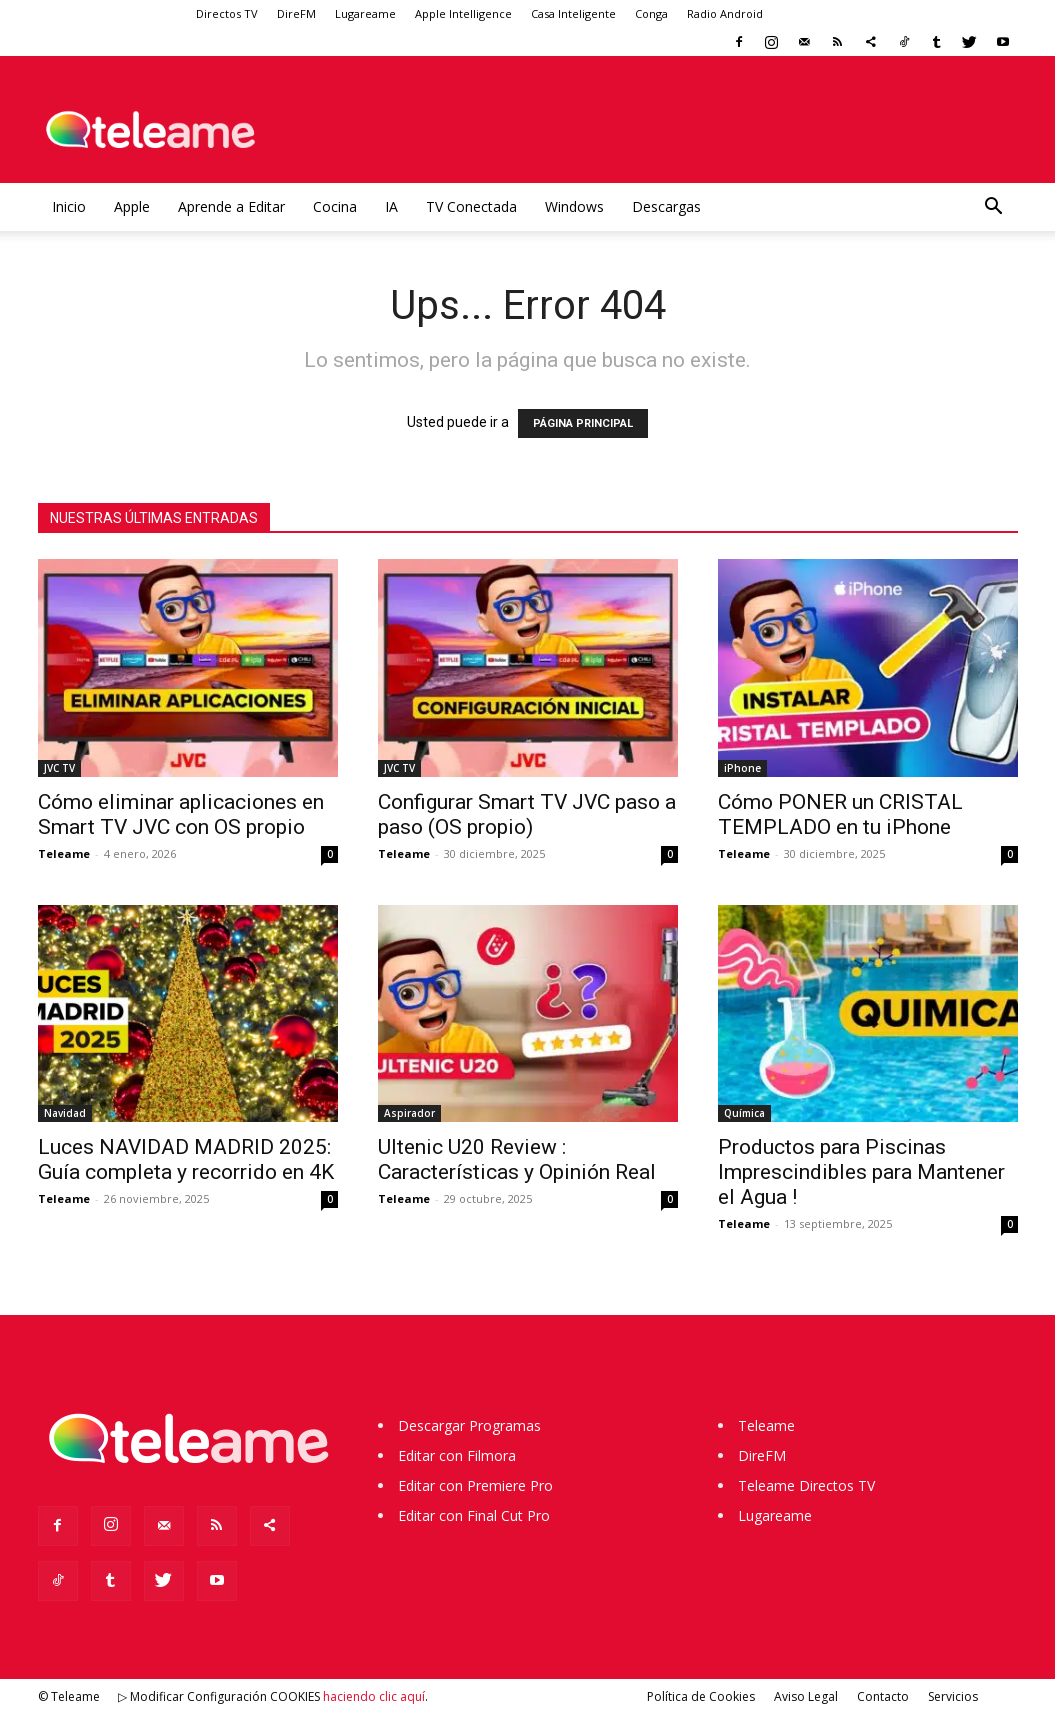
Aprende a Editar (231, 206)
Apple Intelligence (463, 13)
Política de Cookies (701, 1696)
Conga (651, 13)
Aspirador (409, 1113)
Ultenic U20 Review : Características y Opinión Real (517, 1159)
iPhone (742, 768)
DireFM (296, 13)
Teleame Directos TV (806, 1485)
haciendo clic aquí (374, 1696)
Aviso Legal (806, 1696)
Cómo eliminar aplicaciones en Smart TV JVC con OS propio (181, 814)
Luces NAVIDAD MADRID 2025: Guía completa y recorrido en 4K (186, 1159)
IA (391, 206)
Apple (132, 206)
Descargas (666, 206)
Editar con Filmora (457, 1455)
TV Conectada (471, 206)
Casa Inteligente (573, 13)
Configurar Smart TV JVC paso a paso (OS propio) (527, 814)
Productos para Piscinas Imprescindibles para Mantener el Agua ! (861, 1172)
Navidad (65, 1113)
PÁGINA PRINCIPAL (583, 423)
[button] (994, 208)
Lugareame (365, 13)
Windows (574, 206)
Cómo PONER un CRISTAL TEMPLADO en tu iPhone (840, 814)
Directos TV (227, 13)
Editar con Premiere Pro (475, 1485)
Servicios (953, 1696)
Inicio (69, 206)
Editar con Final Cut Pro (474, 1515)
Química (744, 1113)
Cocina (335, 206)
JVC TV (59, 768)
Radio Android (725, 13)
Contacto (883, 1696)
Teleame (64, 853)
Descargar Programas (469, 1425)
